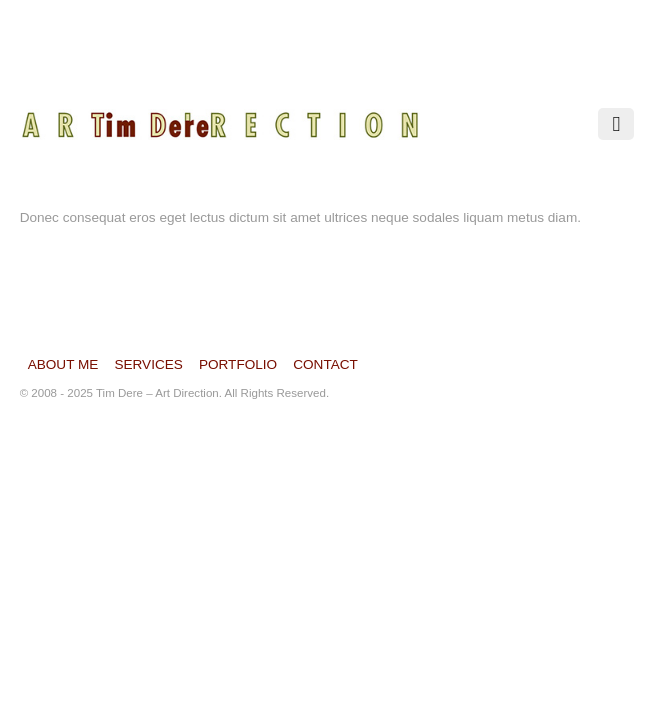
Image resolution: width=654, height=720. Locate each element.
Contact (325, 364)
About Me (63, 364)
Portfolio (238, 364)
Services (148, 364)
